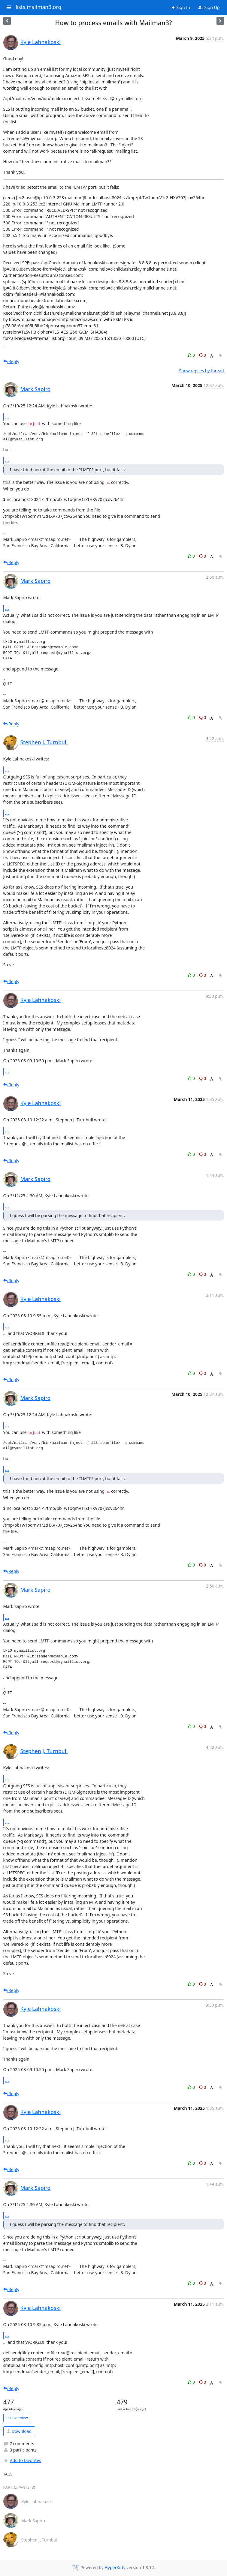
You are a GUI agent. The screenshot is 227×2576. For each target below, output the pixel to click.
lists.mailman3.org (38, 7)
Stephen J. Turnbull (44, 742)
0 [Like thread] (192, 355)
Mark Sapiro (35, 389)
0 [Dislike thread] (202, 355)
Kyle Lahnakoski (40, 42)
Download (19, 2431)
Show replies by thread (201, 370)
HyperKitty (114, 2568)
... (7, 416)
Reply (11, 361)
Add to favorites (22, 2460)
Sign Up (209, 7)
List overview (17, 2417)
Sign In (181, 7)
